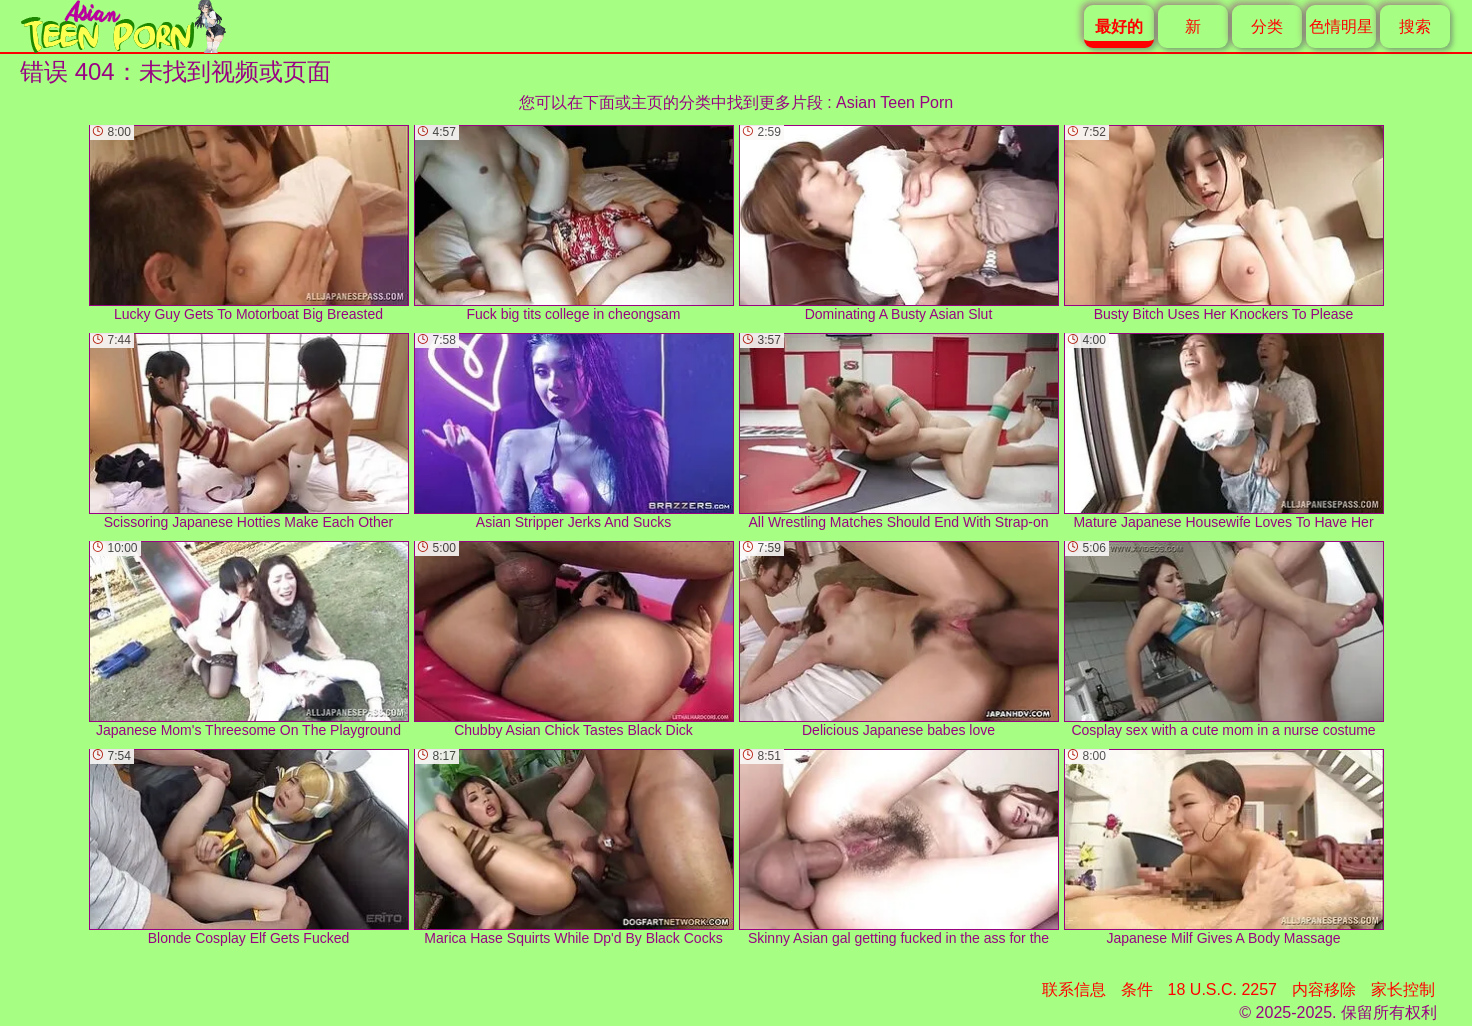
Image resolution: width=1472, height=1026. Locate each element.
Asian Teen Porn (894, 102)
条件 (1137, 989)
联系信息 (1074, 989)
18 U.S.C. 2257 (1222, 989)
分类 (1267, 26)
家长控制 (1403, 989)
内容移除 (1324, 989)
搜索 (1415, 26)
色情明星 (1341, 26)
